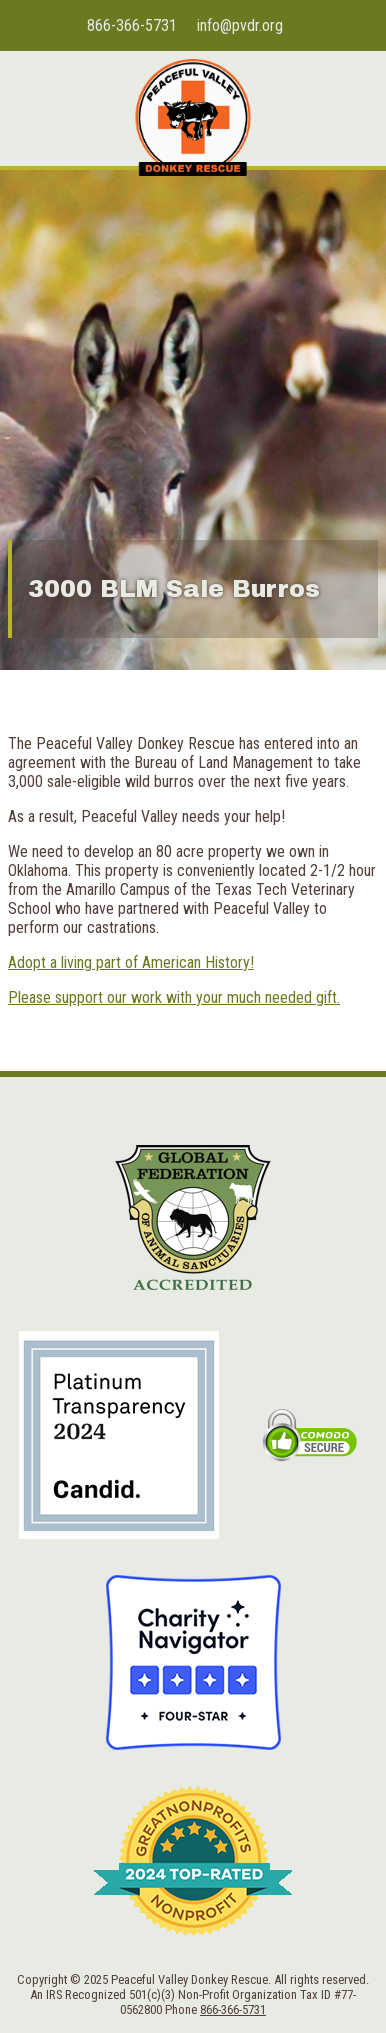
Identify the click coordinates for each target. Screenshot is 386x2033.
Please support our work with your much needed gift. (174, 997)
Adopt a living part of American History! (131, 962)
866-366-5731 (132, 25)
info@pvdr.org (240, 25)
